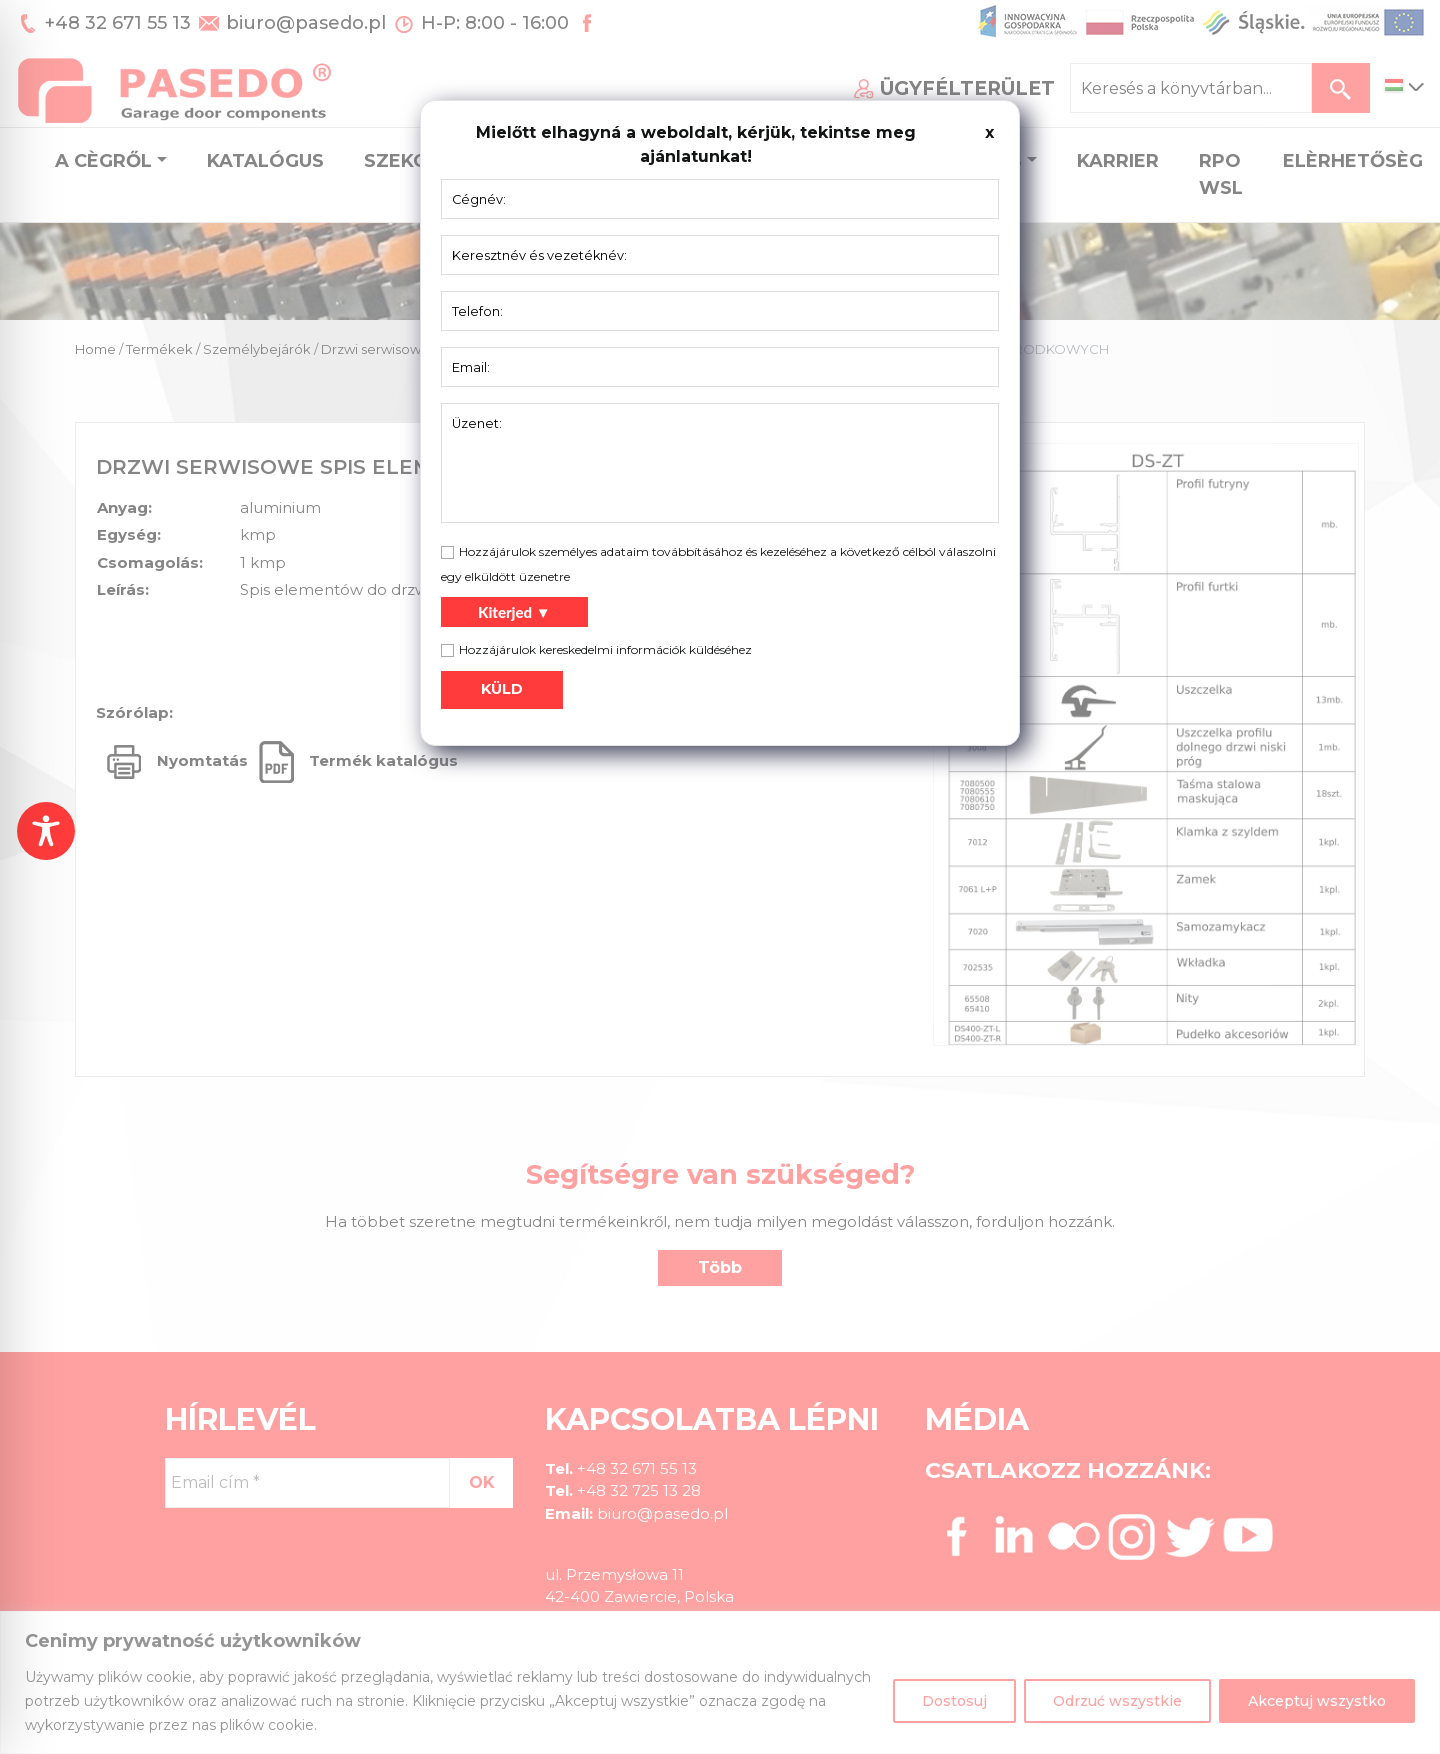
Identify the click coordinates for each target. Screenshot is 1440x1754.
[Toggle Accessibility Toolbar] (46, 831)
